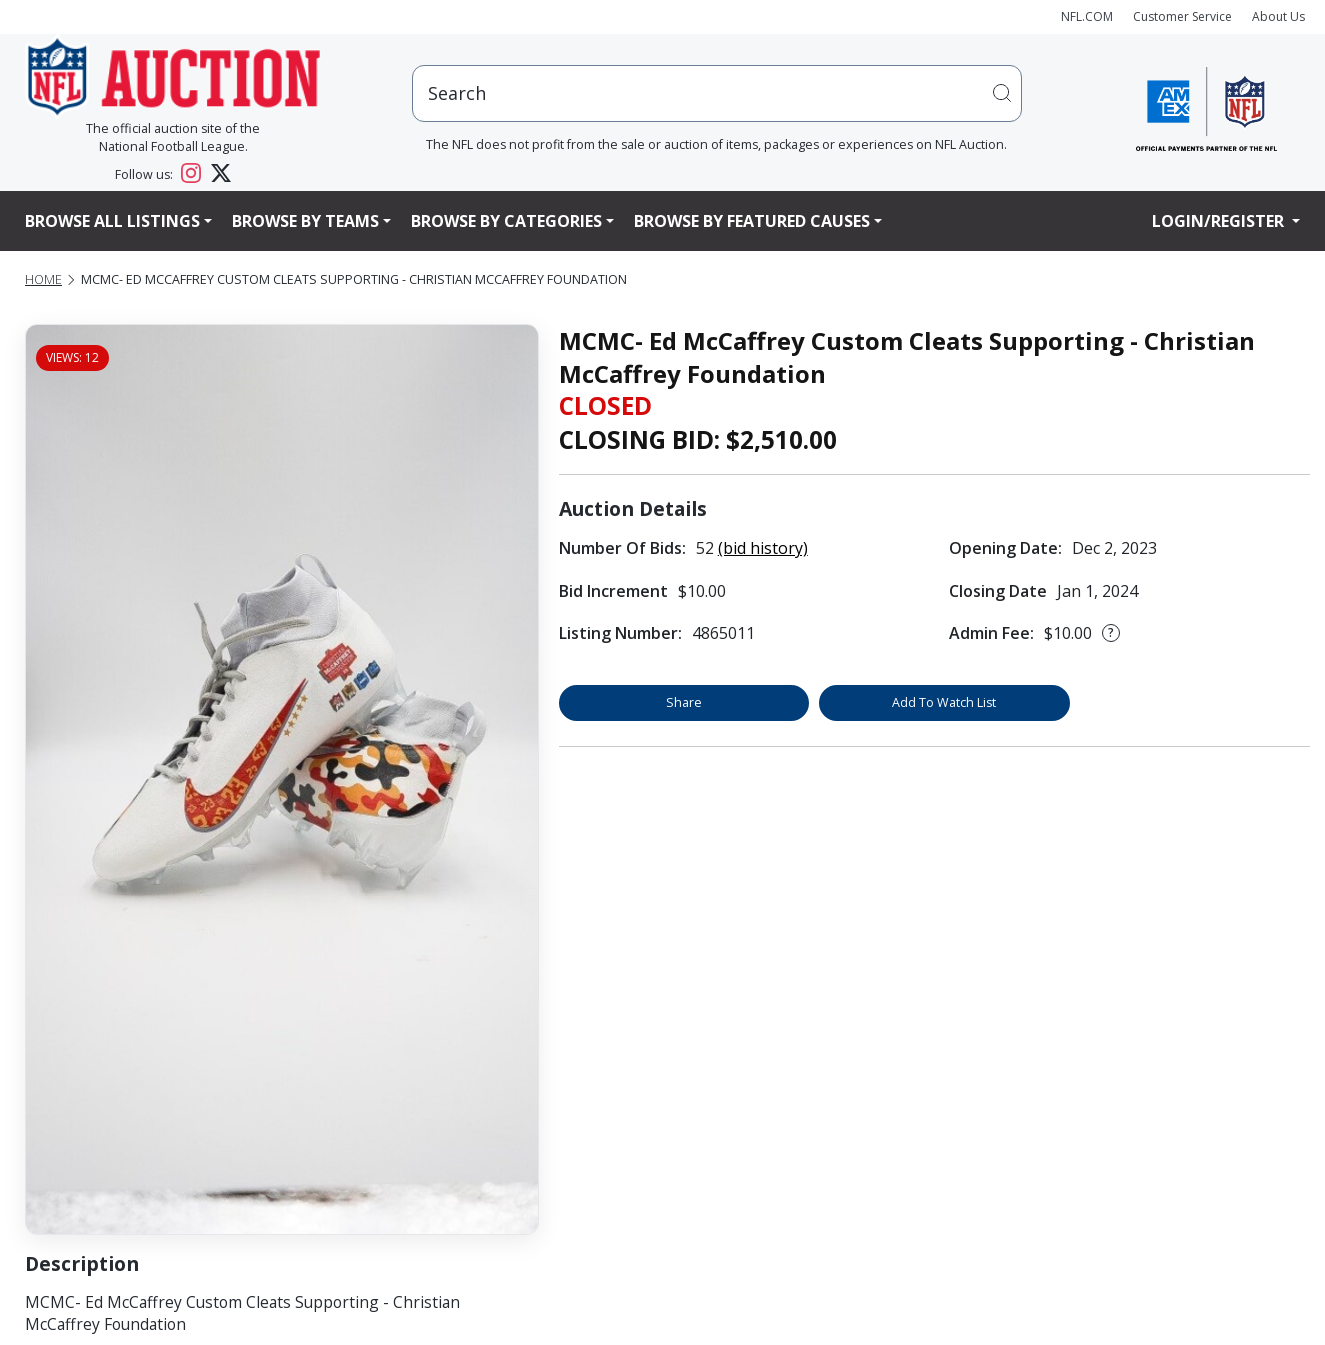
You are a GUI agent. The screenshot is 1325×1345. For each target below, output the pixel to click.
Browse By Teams (305, 221)
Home (43, 279)
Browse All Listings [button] (112, 221)
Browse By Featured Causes (752, 221)
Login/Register (1220, 221)
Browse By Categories (506, 221)
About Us (1278, 16)
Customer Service (1182, 16)
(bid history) (763, 548)
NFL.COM (1087, 16)
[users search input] (716, 93)
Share (684, 702)
